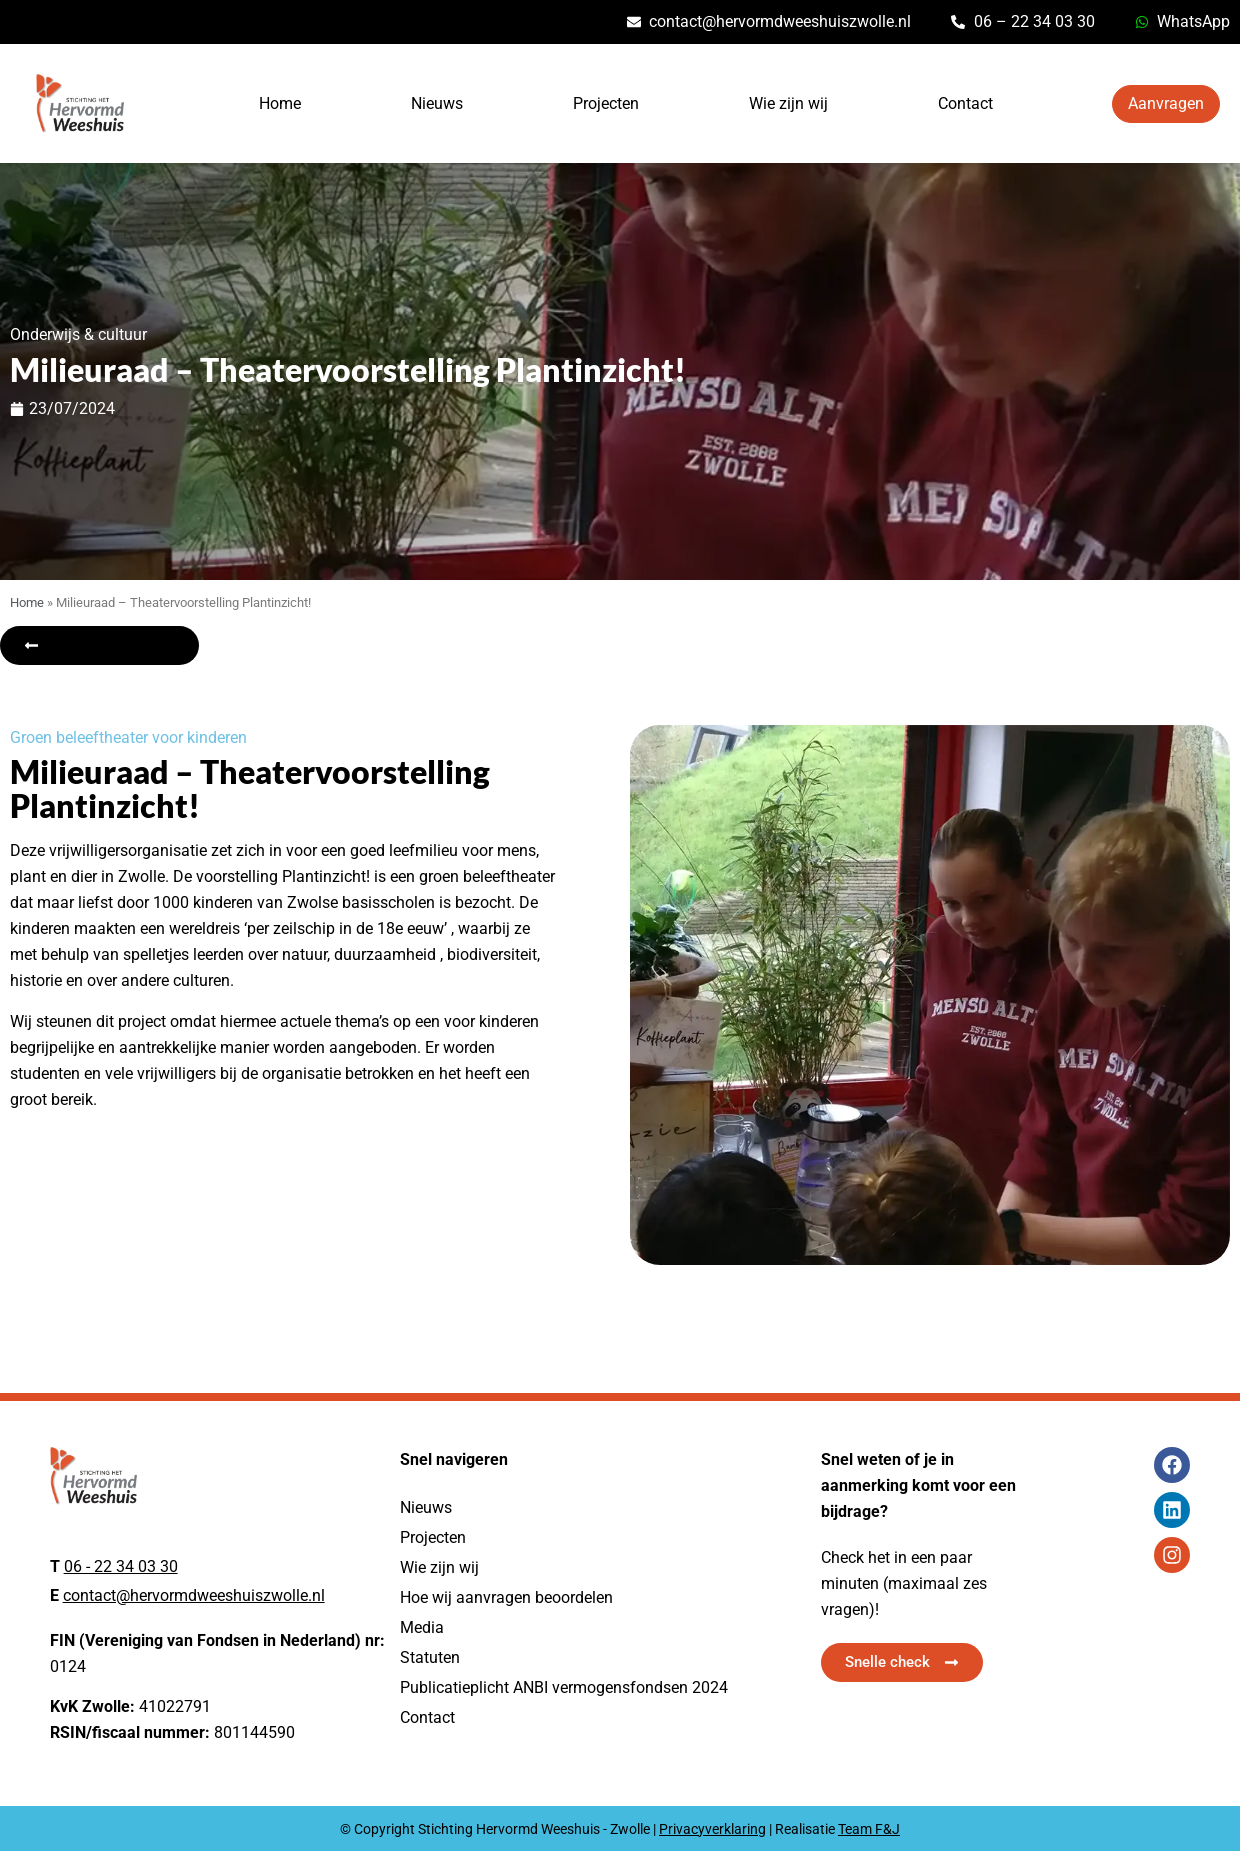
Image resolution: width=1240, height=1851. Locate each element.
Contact (965, 103)
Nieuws (437, 103)
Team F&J (869, 1829)
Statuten (430, 1657)
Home (280, 103)
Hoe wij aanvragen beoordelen (506, 1597)
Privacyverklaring (712, 1829)
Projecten (606, 103)
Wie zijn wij (788, 103)
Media (422, 1627)
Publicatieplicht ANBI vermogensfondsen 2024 (564, 1687)
